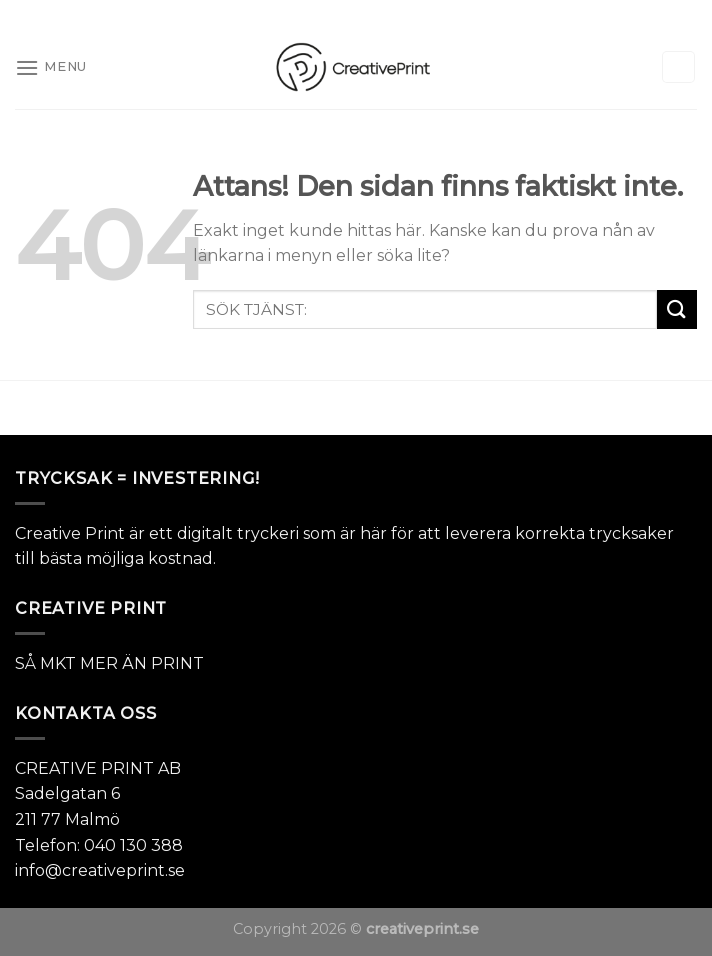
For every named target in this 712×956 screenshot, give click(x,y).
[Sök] (679, 67)
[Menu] (51, 67)
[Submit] (677, 309)
